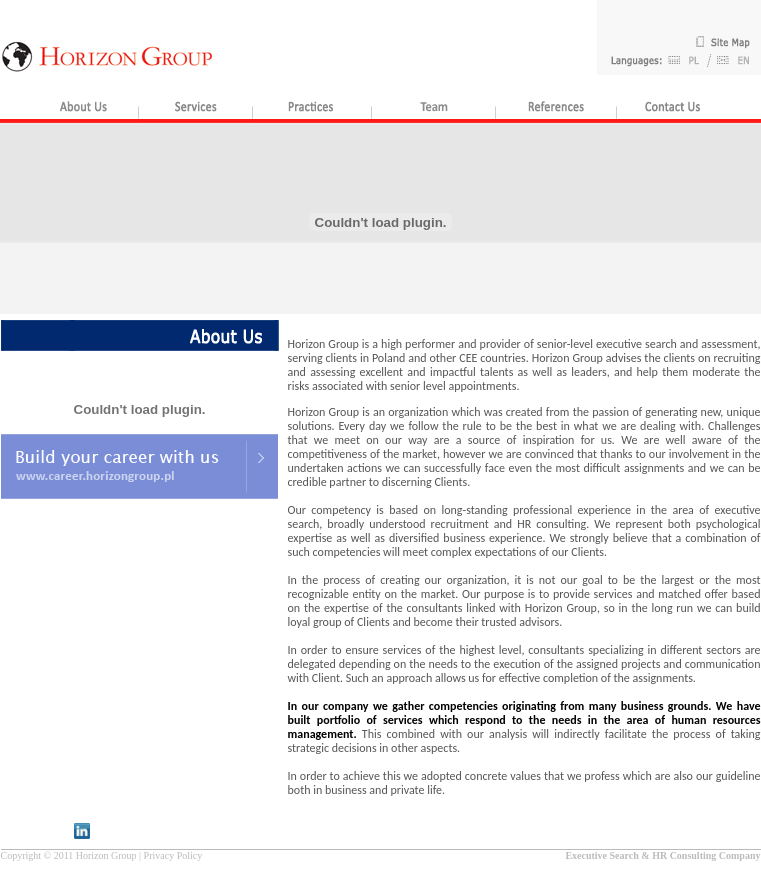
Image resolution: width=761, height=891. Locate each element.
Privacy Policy (173, 855)
